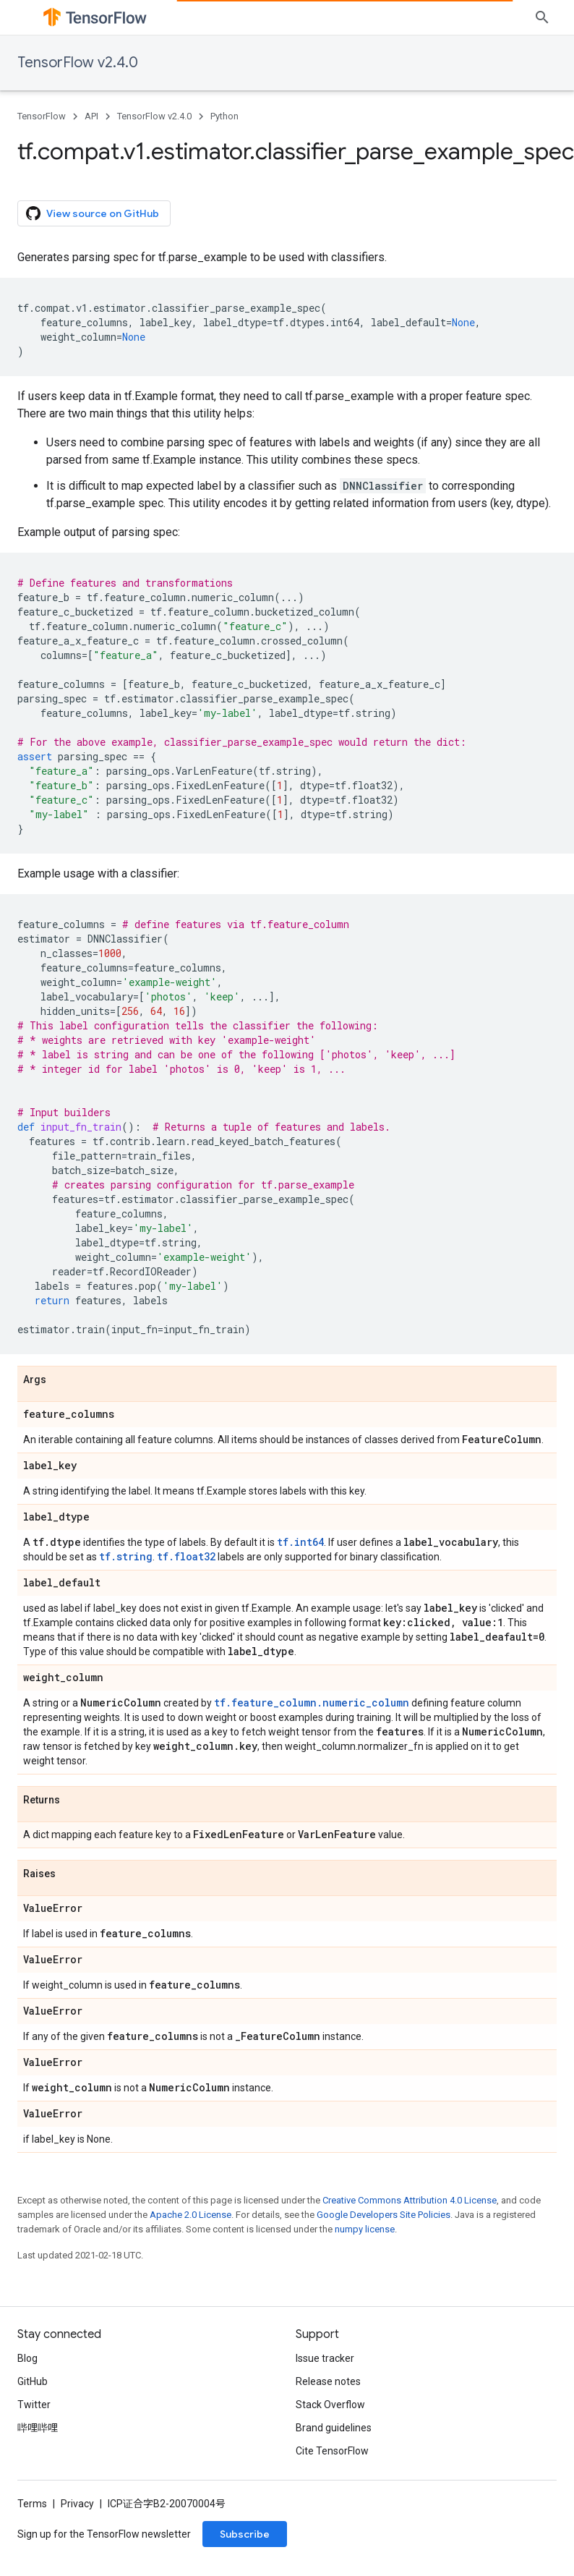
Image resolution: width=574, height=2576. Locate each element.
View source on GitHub (92, 213)
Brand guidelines (334, 2427)
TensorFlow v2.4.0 (77, 63)
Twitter (34, 2404)
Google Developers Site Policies (383, 2214)
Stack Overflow (330, 2404)
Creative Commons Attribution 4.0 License (409, 2200)
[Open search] (542, 17)
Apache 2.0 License (190, 2214)
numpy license (365, 2229)
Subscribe (245, 2534)
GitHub (32, 2381)
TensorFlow (41, 116)
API (91, 116)
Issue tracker (325, 2358)
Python (224, 116)
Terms (32, 2503)
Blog (27, 2358)
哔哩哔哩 (37, 2427)
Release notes (328, 2381)
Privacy (77, 2503)
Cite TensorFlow (332, 2451)
